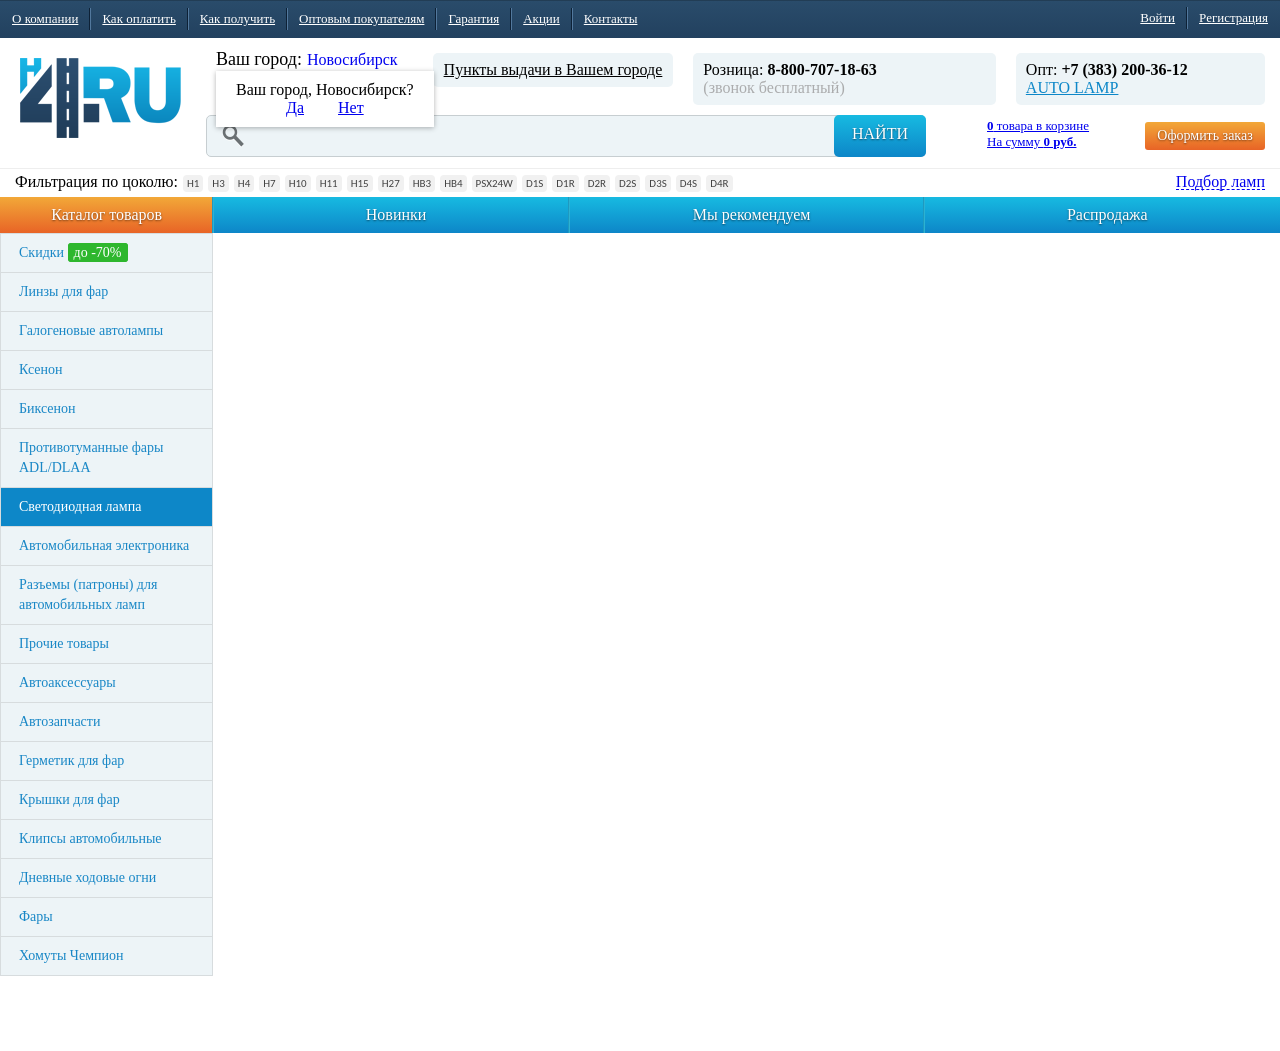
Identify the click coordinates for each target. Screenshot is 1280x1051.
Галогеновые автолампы (91, 330)
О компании (45, 18)
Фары (36, 916)
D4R (719, 183)
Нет (351, 107)
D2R (597, 183)
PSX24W (494, 183)
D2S (627, 183)
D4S (688, 183)
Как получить (237, 18)
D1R (565, 183)
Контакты (611, 18)
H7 (269, 183)
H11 (329, 183)
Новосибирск (352, 59)
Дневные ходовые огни (87, 877)
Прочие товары (64, 643)
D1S (534, 183)
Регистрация (1233, 17)
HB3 (422, 183)
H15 (360, 183)
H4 (244, 183)
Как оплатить (138, 18)
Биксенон (47, 408)
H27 (391, 183)
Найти (880, 133)
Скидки (73, 252)
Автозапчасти (59, 721)
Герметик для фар (71, 760)
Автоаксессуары (67, 682)
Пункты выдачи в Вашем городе (553, 69)
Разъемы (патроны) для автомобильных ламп (88, 594)
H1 (193, 183)
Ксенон (41, 369)
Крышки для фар (69, 799)
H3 (218, 183)
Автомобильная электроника (104, 545)
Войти (1157, 17)
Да (295, 107)
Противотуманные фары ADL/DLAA (91, 457)
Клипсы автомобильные (90, 838)
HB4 (453, 183)
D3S (657, 183)
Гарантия (473, 18)
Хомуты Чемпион (71, 955)
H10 (298, 183)
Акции (541, 18)
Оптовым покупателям (361, 18)
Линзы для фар (63, 291)
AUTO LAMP (1072, 87)
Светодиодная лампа (80, 506)
